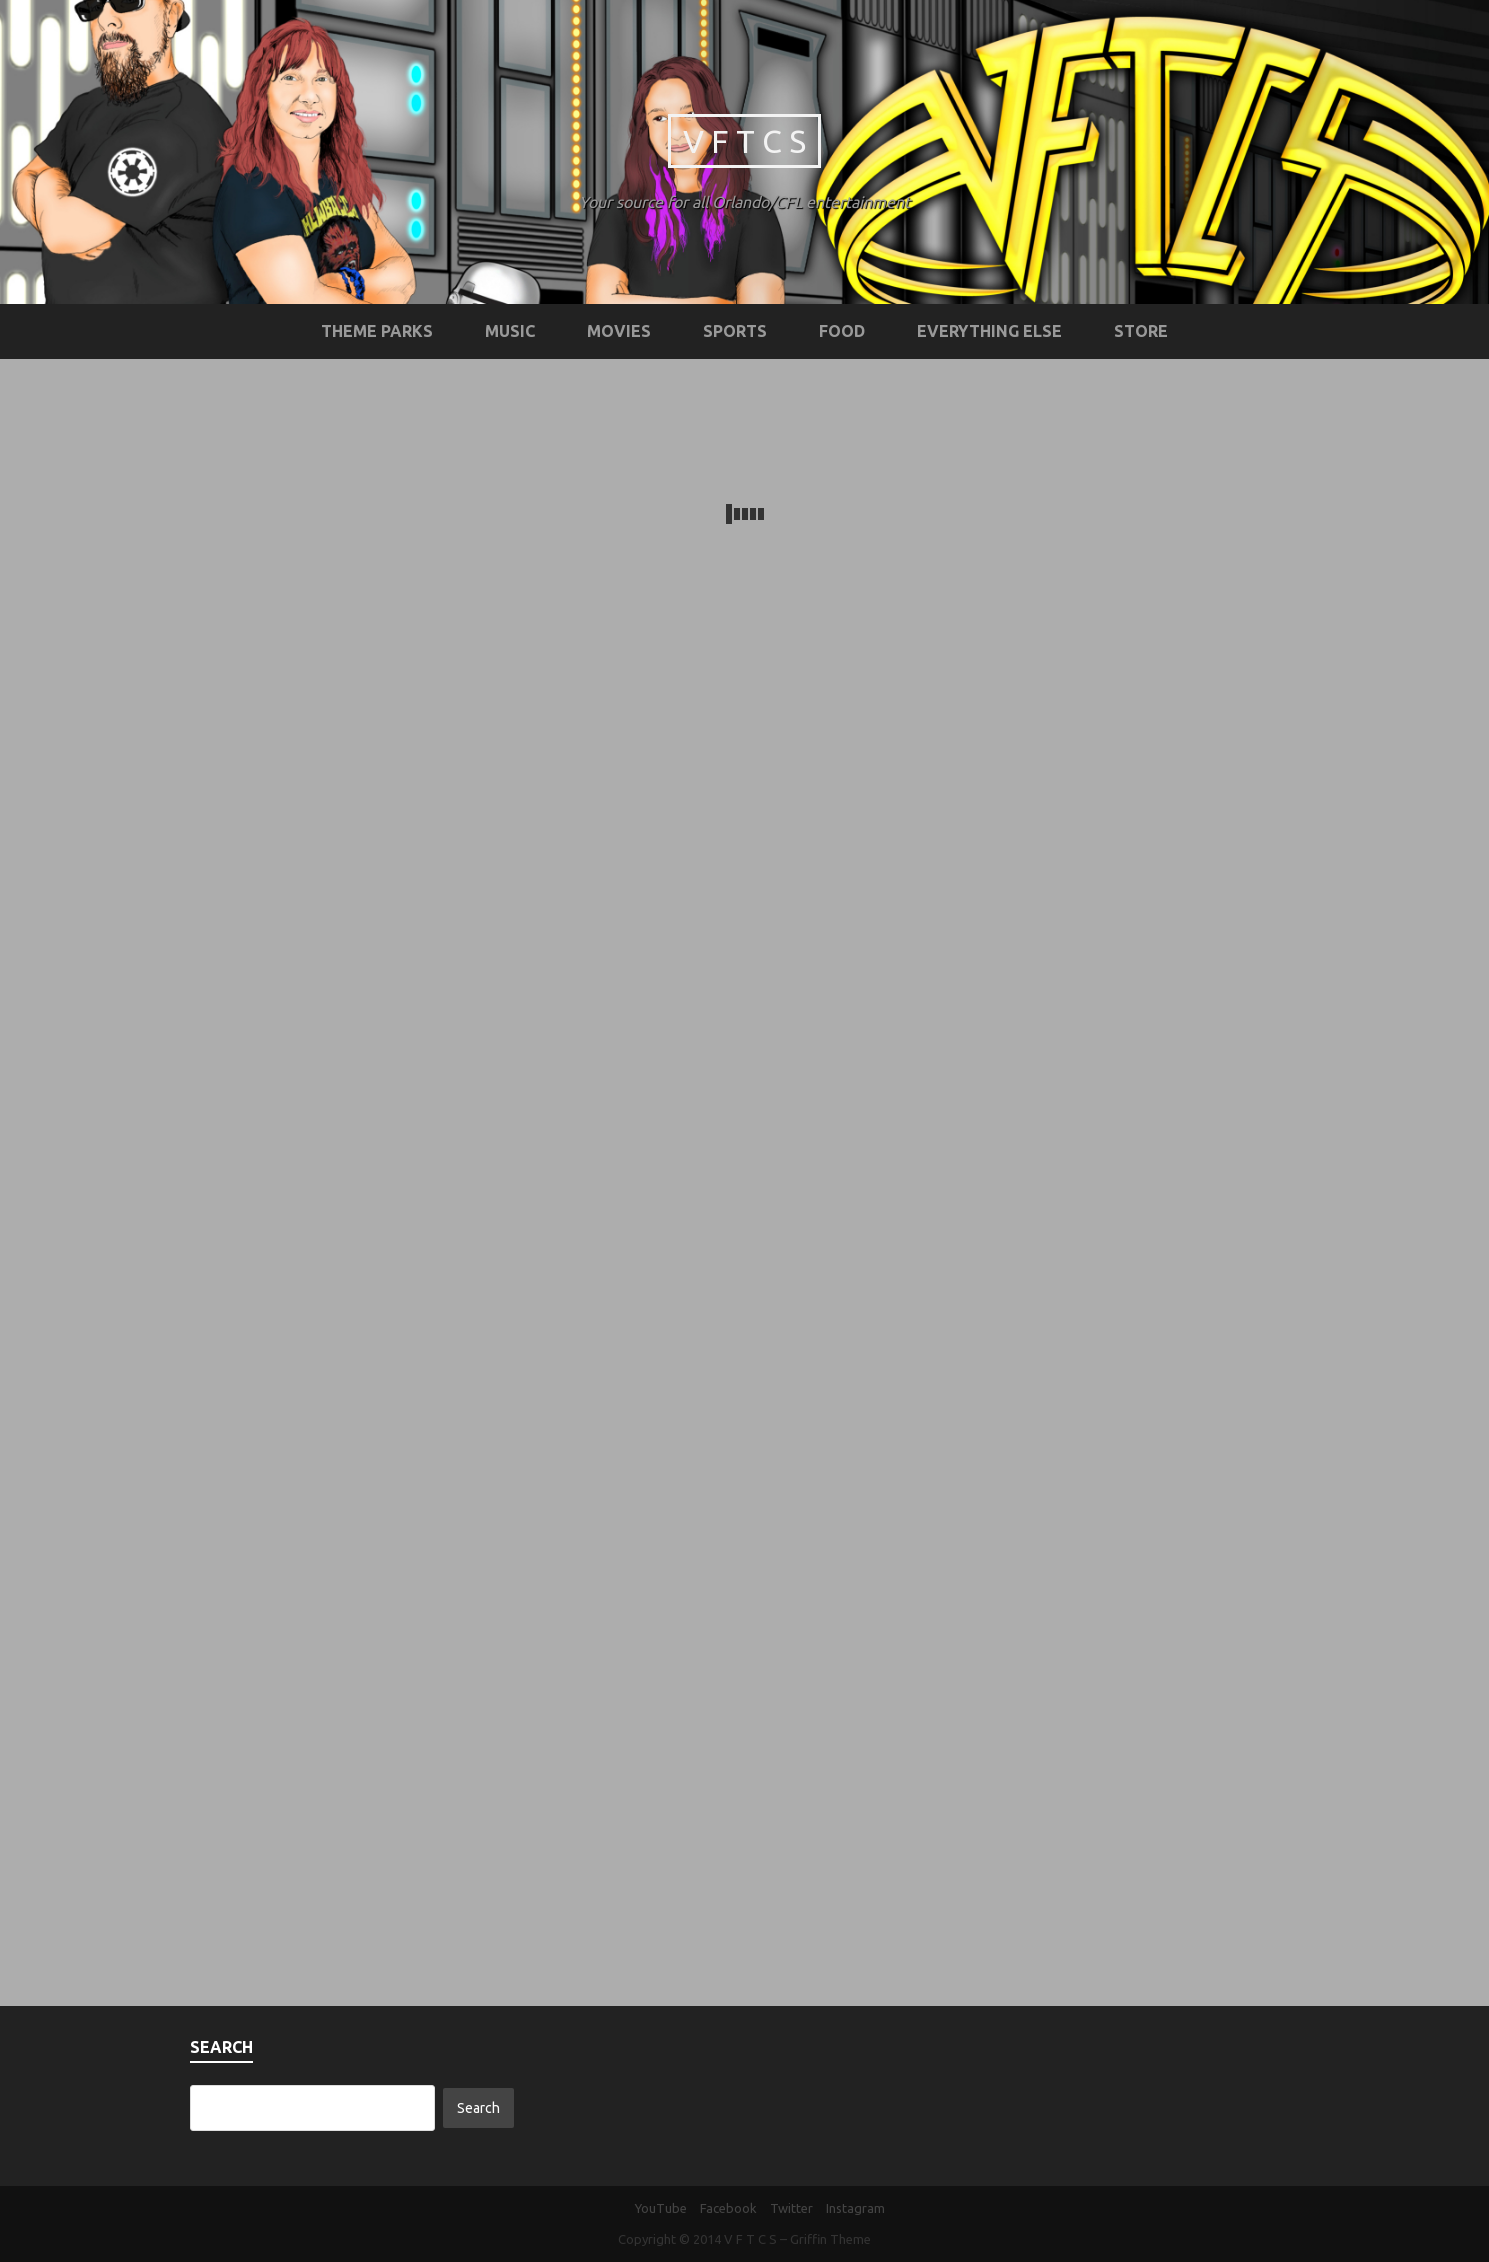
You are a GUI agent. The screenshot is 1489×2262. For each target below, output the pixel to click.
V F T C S (744, 141)
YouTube (661, 2208)
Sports (735, 331)
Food (842, 331)
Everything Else (989, 331)
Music (510, 331)
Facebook (728, 2208)
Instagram (855, 2208)
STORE (1141, 331)
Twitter (791, 2208)
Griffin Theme (830, 2239)
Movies (619, 331)
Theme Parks (377, 331)
